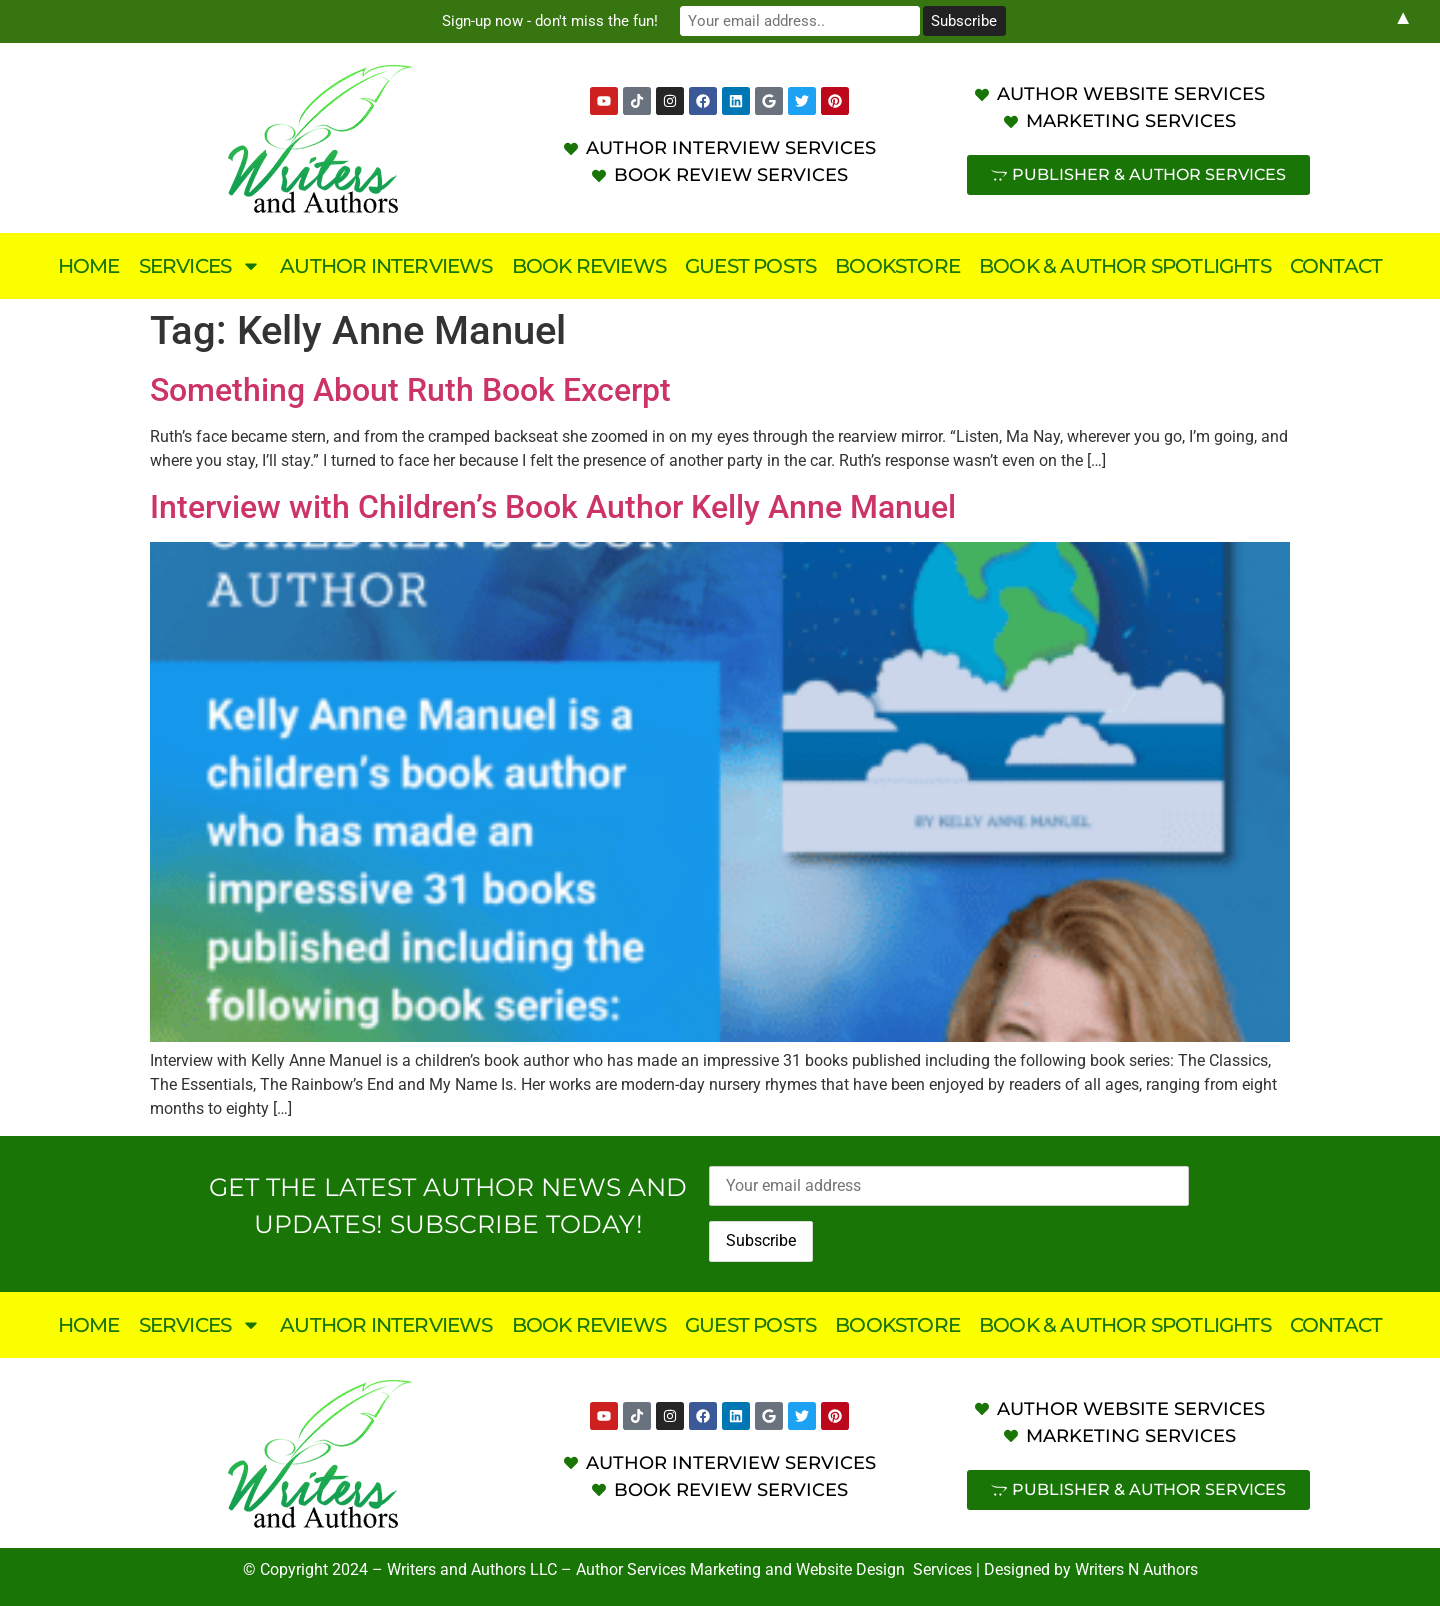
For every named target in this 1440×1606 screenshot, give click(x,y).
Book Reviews (589, 266)
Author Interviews (386, 266)
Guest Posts (750, 266)
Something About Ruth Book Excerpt (410, 390)
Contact (1336, 266)
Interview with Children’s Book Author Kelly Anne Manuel (553, 507)
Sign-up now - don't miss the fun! (550, 21)
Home (89, 266)
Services (200, 266)
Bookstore (897, 266)
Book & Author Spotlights (1125, 266)
